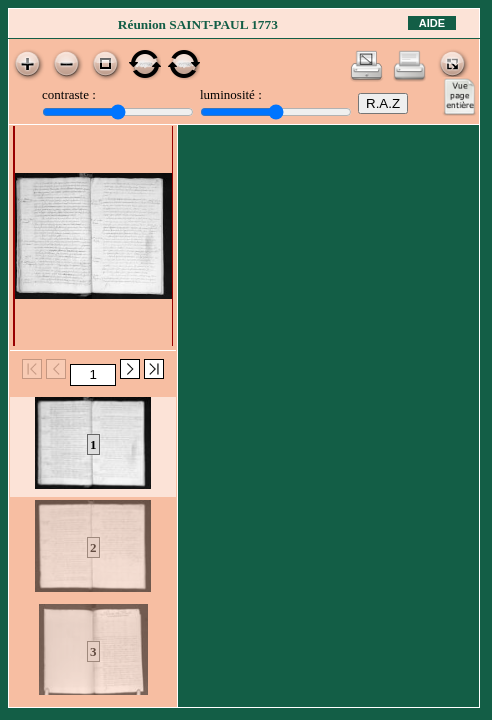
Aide (432, 23)
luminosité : (231, 94)
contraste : (69, 94)
